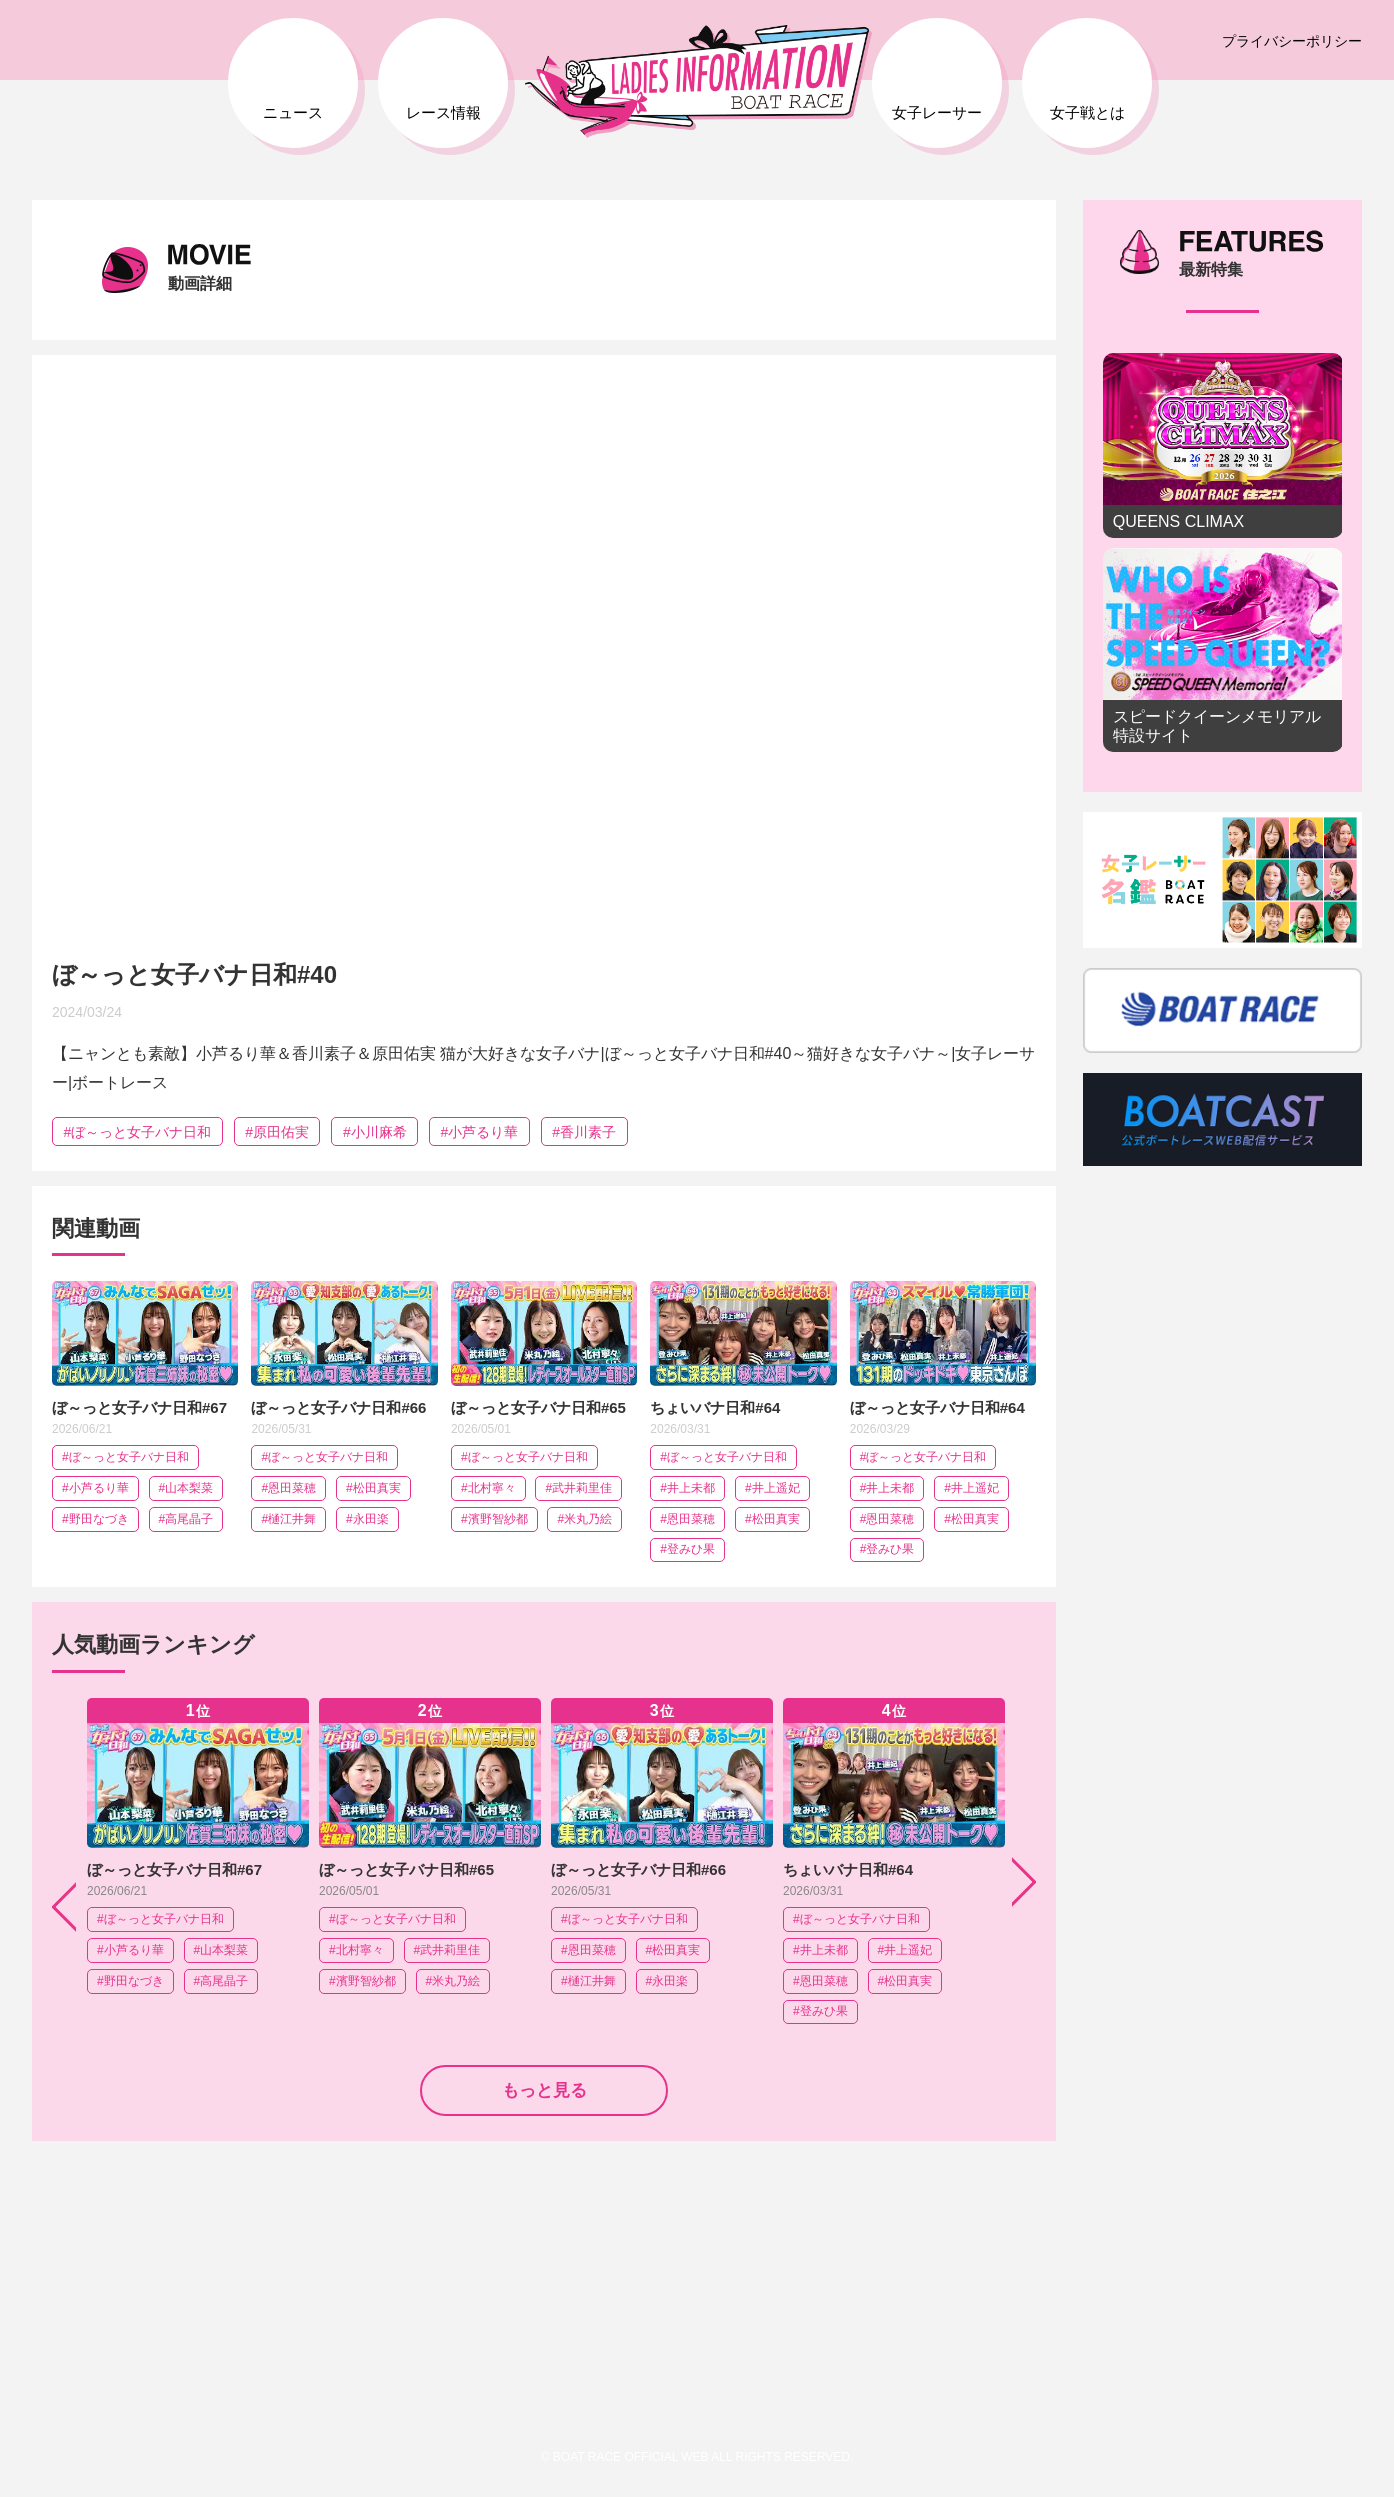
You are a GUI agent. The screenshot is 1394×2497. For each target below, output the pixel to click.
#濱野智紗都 (494, 1519)
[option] (198, 1862)
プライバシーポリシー (1292, 41)
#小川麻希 (375, 1132)
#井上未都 (687, 1488)
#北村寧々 (488, 1488)
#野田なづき (95, 1519)
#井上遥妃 (772, 1488)
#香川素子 (584, 1132)
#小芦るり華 (480, 1132)
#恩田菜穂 (288, 1488)
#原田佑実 (277, 1132)
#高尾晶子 (186, 1519)
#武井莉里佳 (578, 1488)
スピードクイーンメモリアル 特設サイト (1223, 650)
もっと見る (544, 2090)
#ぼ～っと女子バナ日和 (138, 1132)
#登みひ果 (687, 1549)
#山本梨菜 (186, 1488)
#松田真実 (373, 1488)
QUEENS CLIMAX (1223, 445)
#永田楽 (367, 1519)
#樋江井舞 (288, 1519)
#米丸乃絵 (584, 1519)
